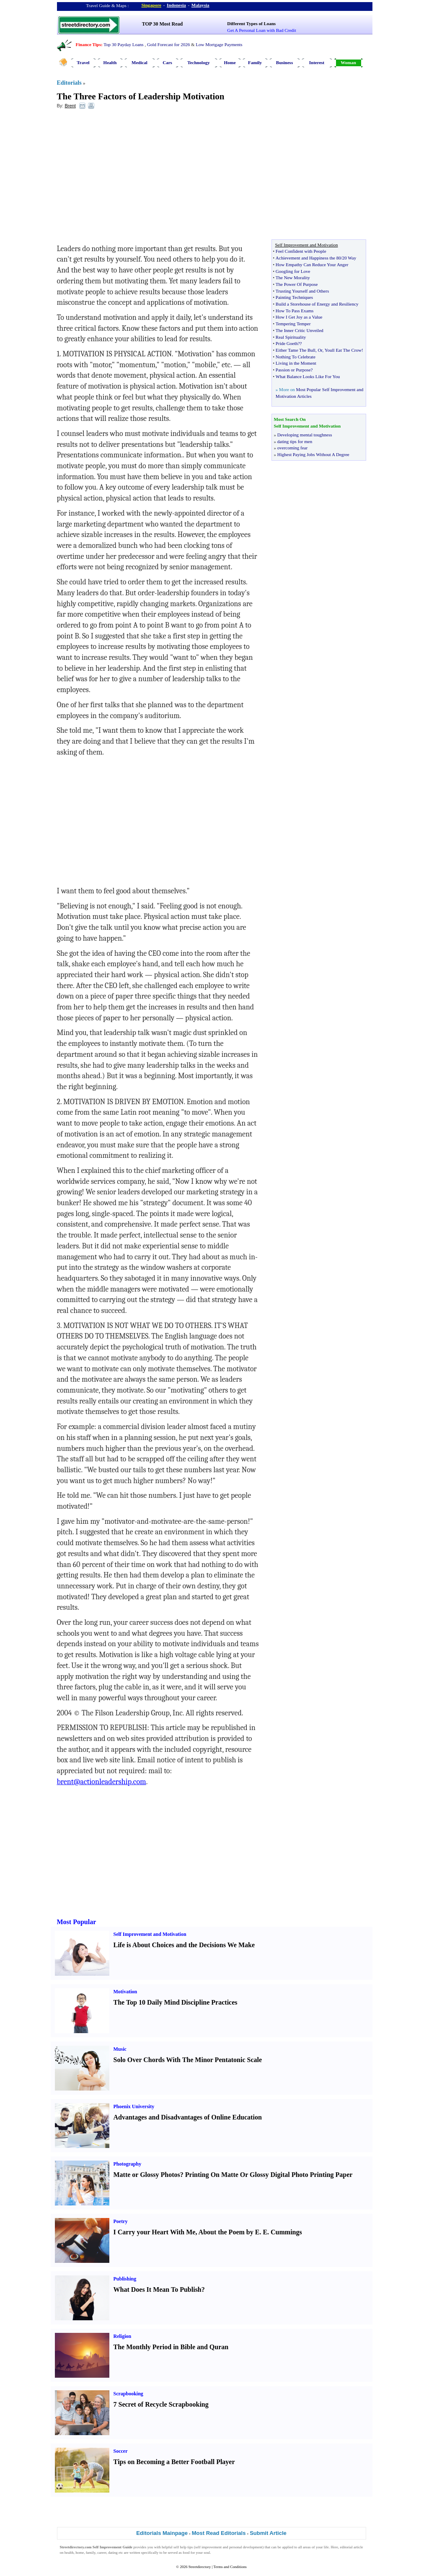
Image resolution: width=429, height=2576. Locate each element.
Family (255, 62)
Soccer (121, 2451)
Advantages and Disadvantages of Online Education (188, 2117)
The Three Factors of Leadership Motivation (141, 96)
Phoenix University (134, 2106)
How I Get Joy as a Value (299, 316)
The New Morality (293, 277)
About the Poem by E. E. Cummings (250, 2232)
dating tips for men (294, 441)
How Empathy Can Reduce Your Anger (312, 264)
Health (110, 62)
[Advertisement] (125, 176)
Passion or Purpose (293, 369)
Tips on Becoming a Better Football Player (174, 2461)
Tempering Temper (293, 323)
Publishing (125, 2279)
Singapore (151, 5)
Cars (167, 62)
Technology (198, 62)
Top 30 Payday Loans (123, 44)
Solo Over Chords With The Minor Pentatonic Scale (188, 2059)
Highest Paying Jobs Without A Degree (313, 454)
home (79, 2552)
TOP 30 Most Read (162, 24)
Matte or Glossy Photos (147, 2174)
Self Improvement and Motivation (150, 1934)
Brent (70, 105)
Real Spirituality (291, 337)
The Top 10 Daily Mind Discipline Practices (176, 2002)
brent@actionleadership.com (101, 1781)
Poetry (121, 2221)
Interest (316, 62)
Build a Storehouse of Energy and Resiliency (317, 303)
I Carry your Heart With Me (155, 2232)
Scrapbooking (128, 2394)
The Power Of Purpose (297, 284)
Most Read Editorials (219, 2533)
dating (113, 2552)
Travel (83, 62)
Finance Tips (88, 44)
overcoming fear (292, 447)
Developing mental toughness (304, 434)
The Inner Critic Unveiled (299, 330)
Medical (139, 62)
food (186, 2552)
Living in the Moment (296, 363)
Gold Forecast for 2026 (168, 44)
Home (229, 62)
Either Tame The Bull (295, 350)
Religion (123, 2336)
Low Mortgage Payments (219, 44)
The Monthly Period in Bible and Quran (171, 2346)
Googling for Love (293, 271)
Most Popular (76, 1921)
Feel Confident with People (301, 251)
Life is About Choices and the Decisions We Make (184, 1944)
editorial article (351, 2547)
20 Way (349, 257)
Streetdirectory (200, 2567)
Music (120, 2049)
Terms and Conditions (229, 2567)
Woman (348, 62)
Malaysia (200, 5)
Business (284, 62)
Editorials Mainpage (162, 2533)
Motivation (125, 1992)
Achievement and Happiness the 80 (308, 257)
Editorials (69, 83)
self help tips (183, 2547)
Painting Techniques (294, 297)
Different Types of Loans (251, 23)
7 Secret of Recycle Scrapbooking (161, 2404)
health (69, 2552)
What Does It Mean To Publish (158, 2289)
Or (320, 350)
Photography (128, 2164)
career (101, 2552)
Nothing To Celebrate (295, 356)
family (91, 2552)
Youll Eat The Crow (343, 350)
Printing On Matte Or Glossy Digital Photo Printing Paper (269, 2174)
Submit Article (268, 2533)
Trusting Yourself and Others (302, 290)
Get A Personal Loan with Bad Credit (261, 30)
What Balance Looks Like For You (308, 376)
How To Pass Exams (294, 310)
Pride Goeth (287, 343)
